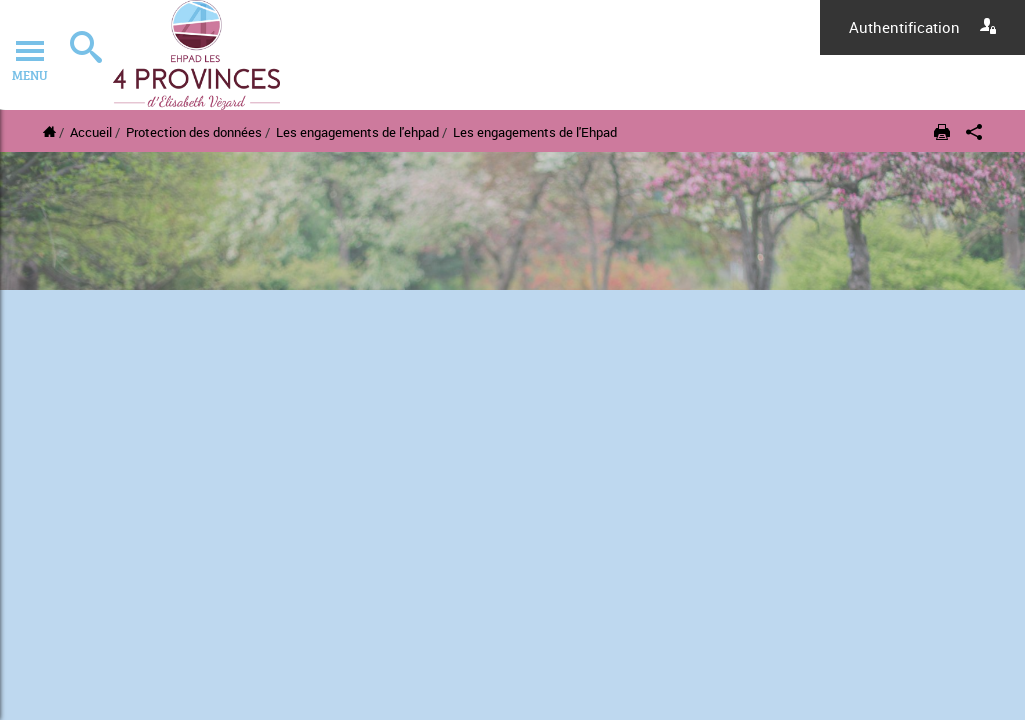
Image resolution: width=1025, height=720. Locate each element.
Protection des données (194, 132)
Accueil (91, 132)
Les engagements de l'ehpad (357, 132)
